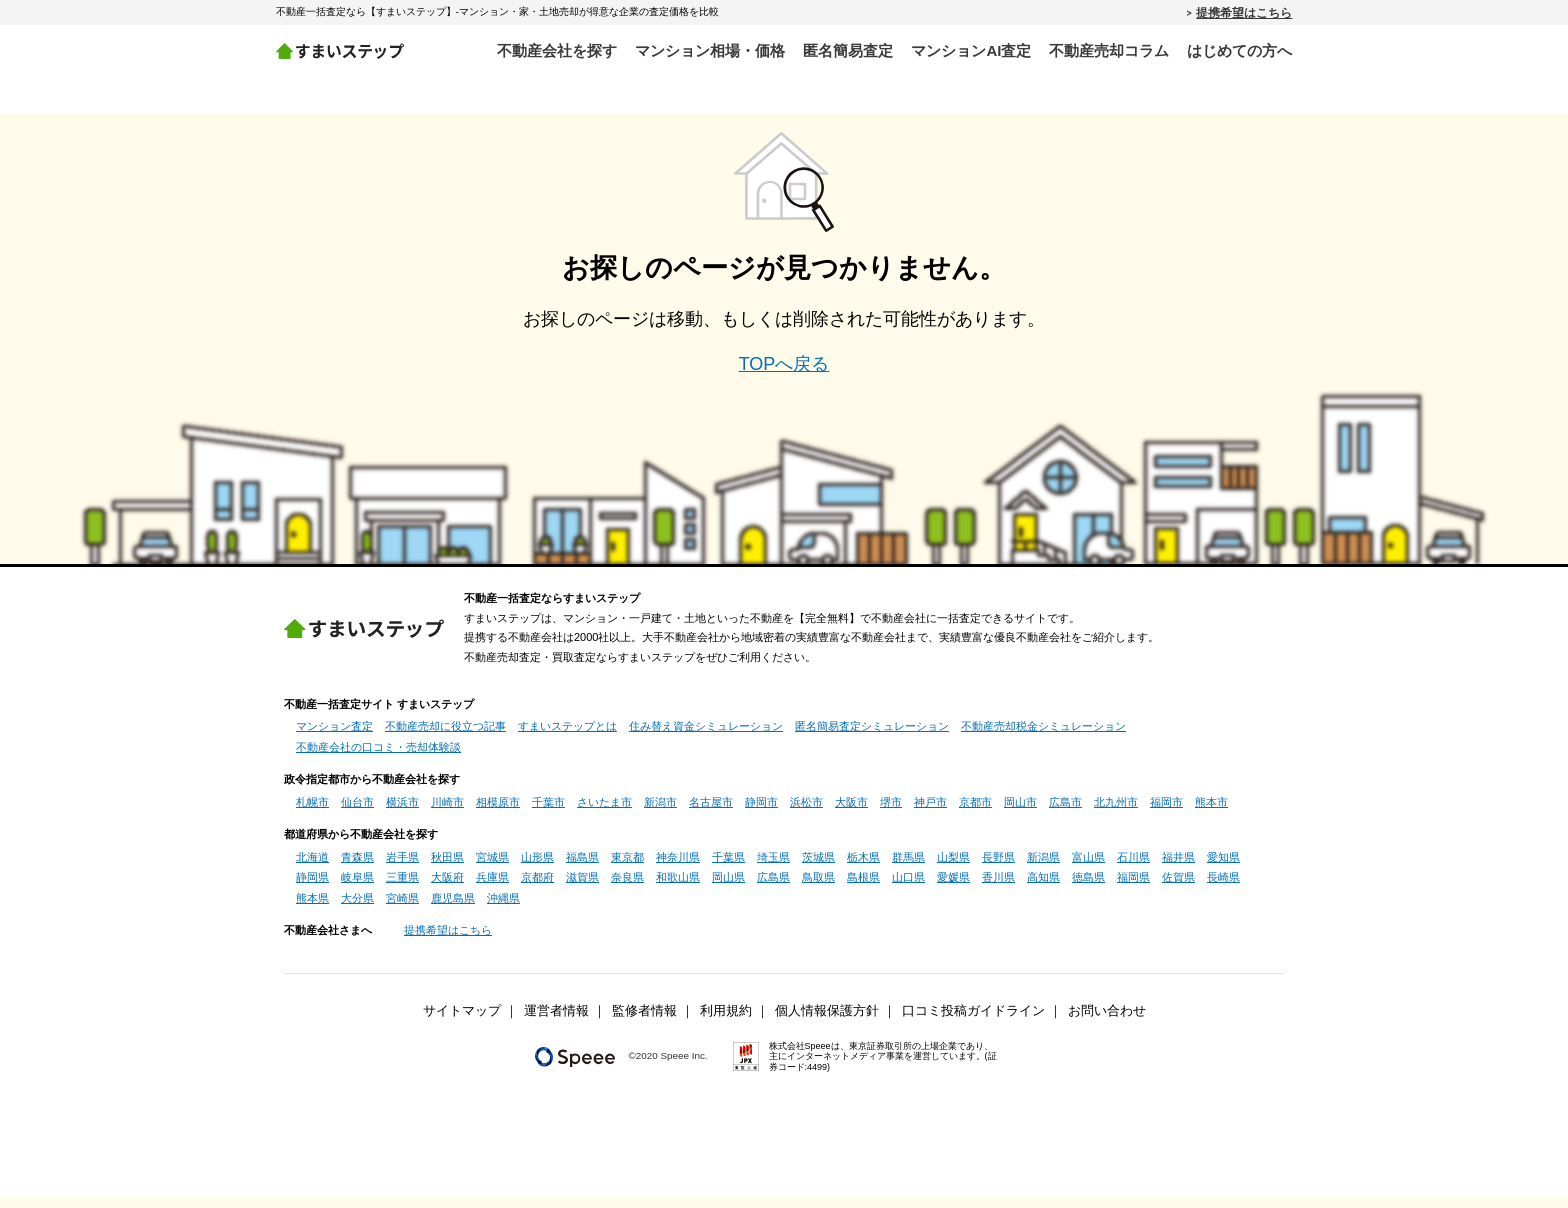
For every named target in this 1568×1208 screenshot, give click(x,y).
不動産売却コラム (1109, 50)
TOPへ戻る (784, 375)
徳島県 (1088, 888)
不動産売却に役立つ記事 (445, 737)
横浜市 (402, 813)
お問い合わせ (1107, 1022)
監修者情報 (644, 1022)
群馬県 (908, 868)
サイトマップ (462, 1022)
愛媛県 (953, 888)
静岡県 (312, 888)
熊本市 (1211, 813)
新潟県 (1043, 868)
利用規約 (726, 1022)
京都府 (537, 888)
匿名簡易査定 (848, 50)
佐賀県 (1178, 888)
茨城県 (818, 868)
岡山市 (1020, 813)
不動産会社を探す (557, 50)
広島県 (773, 888)
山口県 (908, 888)
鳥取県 (818, 888)
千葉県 (728, 868)
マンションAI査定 (971, 50)
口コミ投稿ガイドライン (973, 1022)
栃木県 (863, 868)
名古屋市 (711, 813)
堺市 (891, 813)
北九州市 (1116, 813)
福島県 (582, 868)
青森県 (357, 868)
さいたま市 (604, 813)
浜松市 (806, 813)
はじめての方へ (1239, 50)
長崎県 (1223, 888)
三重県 (402, 888)
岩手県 (402, 868)
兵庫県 (492, 888)
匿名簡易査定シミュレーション (872, 737)
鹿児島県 (453, 909)
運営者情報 (556, 1022)
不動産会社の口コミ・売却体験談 (378, 758)
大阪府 (447, 888)
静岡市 (761, 813)
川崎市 (447, 813)
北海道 (312, 868)
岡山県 (728, 888)
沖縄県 (503, 909)
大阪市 (851, 813)
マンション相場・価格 (710, 50)
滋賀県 (582, 888)
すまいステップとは (567, 737)
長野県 (998, 868)
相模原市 (498, 813)
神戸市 (930, 813)
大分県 (357, 909)
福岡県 (1133, 888)
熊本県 (312, 909)
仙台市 (357, 813)
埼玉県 (773, 868)
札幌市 (312, 813)
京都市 (975, 813)
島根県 (863, 888)
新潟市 (660, 813)
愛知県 (1223, 868)
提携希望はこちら (1244, 12)
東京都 (627, 868)
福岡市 (1166, 813)
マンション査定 (334, 737)
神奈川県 (678, 868)
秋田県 (447, 868)
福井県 (1178, 868)
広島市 (1065, 813)
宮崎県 (402, 909)
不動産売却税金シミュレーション (1043, 737)
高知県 (1043, 888)
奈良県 (627, 888)
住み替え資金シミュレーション (706, 737)
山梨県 (953, 868)
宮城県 (492, 868)
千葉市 (548, 813)
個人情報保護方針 (827, 1022)
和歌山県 (678, 888)
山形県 (537, 868)
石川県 (1133, 868)
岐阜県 (357, 888)
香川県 (998, 888)
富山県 (1088, 868)
